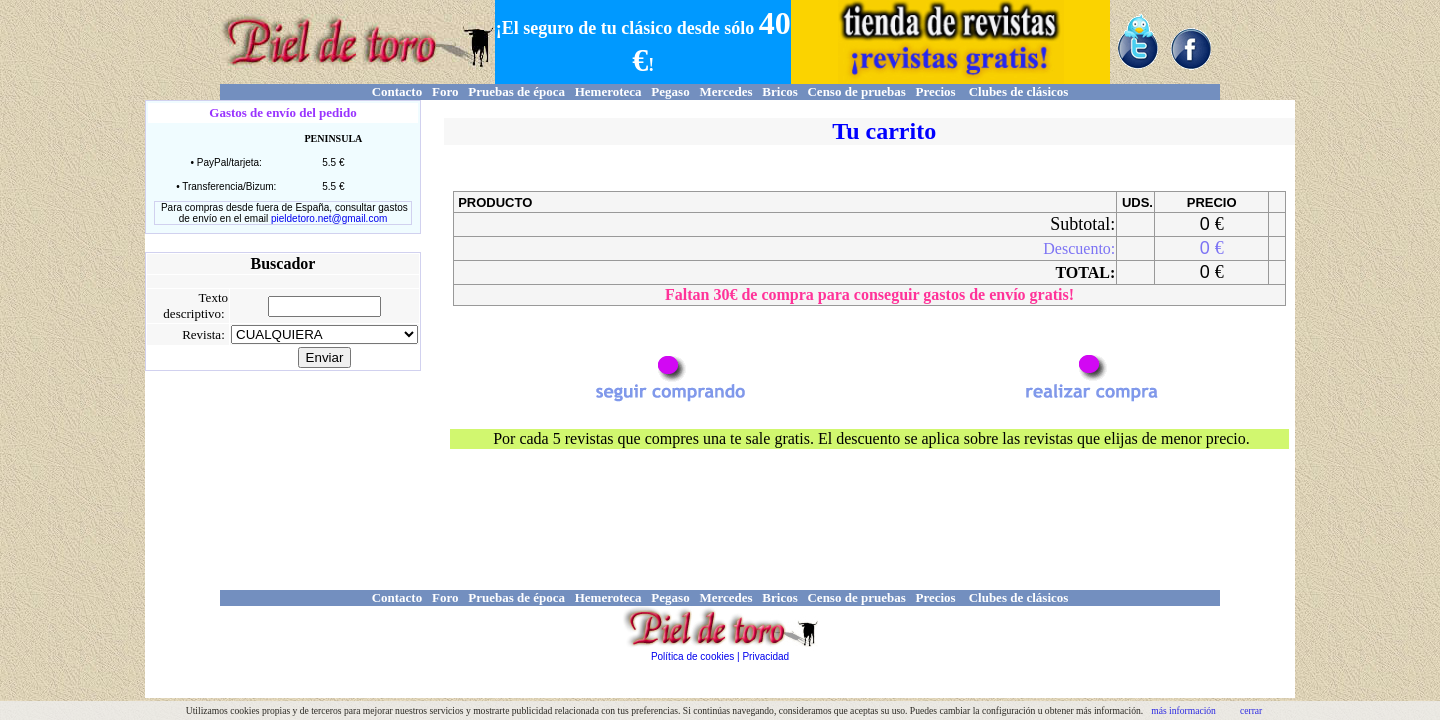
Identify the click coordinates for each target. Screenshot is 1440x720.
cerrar (1251, 710)
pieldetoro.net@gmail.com (329, 218)
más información (1183, 710)
